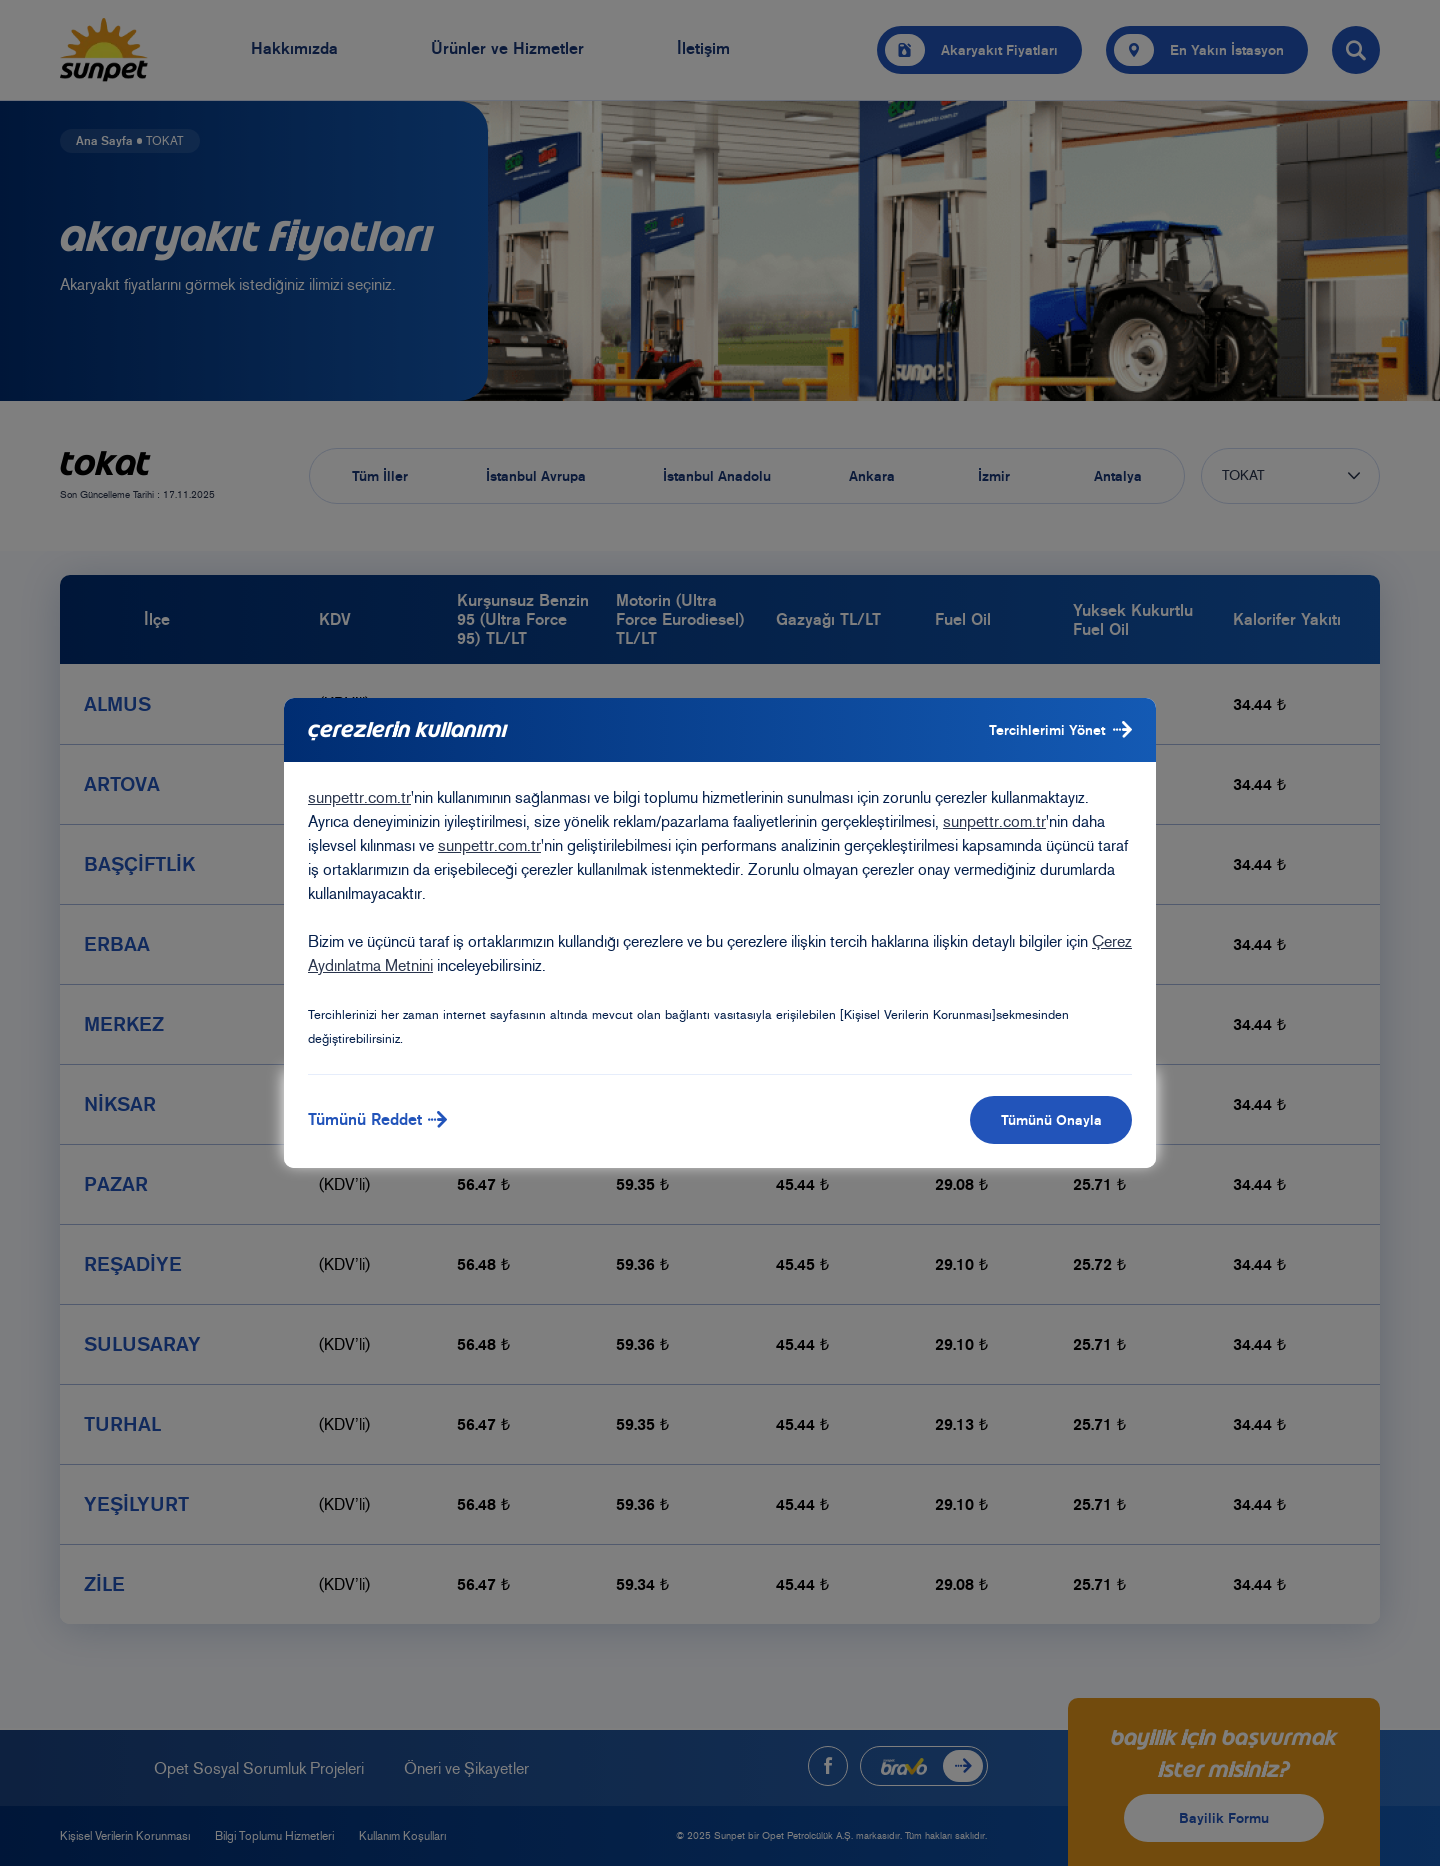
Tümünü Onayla (1051, 1120)
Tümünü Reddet (377, 1119)
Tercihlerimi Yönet (1060, 729)
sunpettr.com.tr (359, 797)
